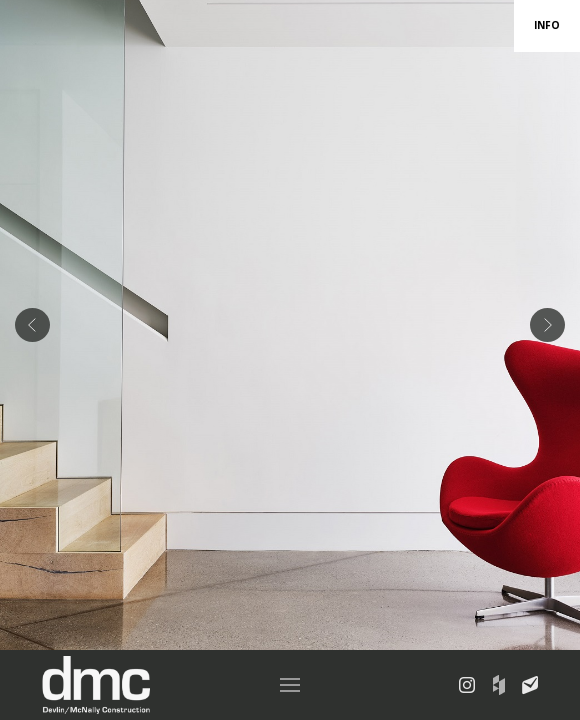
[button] (290, 685)
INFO (547, 25)
